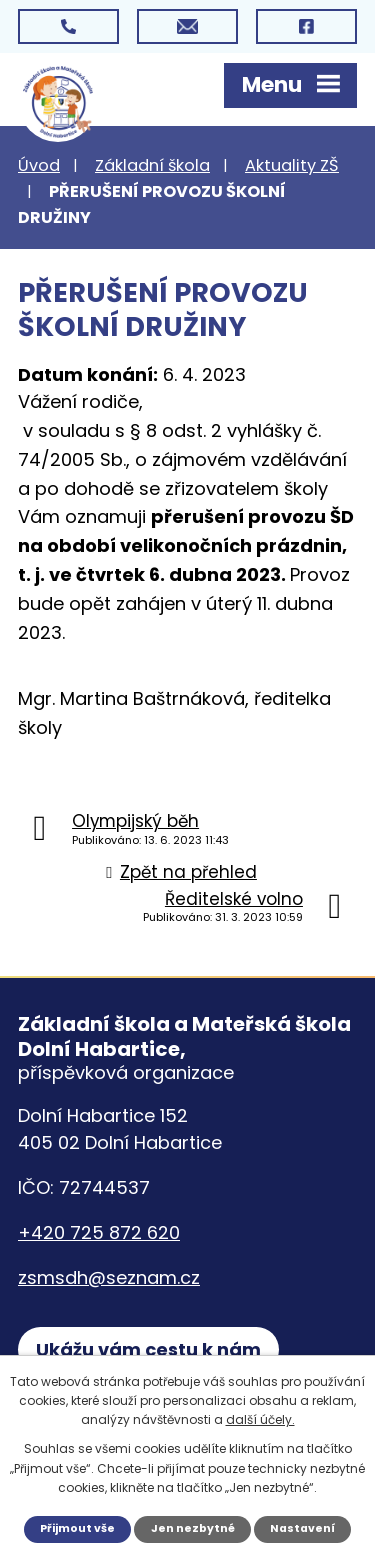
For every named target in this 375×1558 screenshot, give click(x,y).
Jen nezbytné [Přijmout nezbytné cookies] (193, 1528)
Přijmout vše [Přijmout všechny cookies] (77, 1528)
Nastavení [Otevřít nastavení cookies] (302, 1528)
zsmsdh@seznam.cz (109, 1277)
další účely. (260, 1419)
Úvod (39, 165)
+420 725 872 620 (99, 1232)
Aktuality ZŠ (292, 165)
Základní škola (152, 165)
